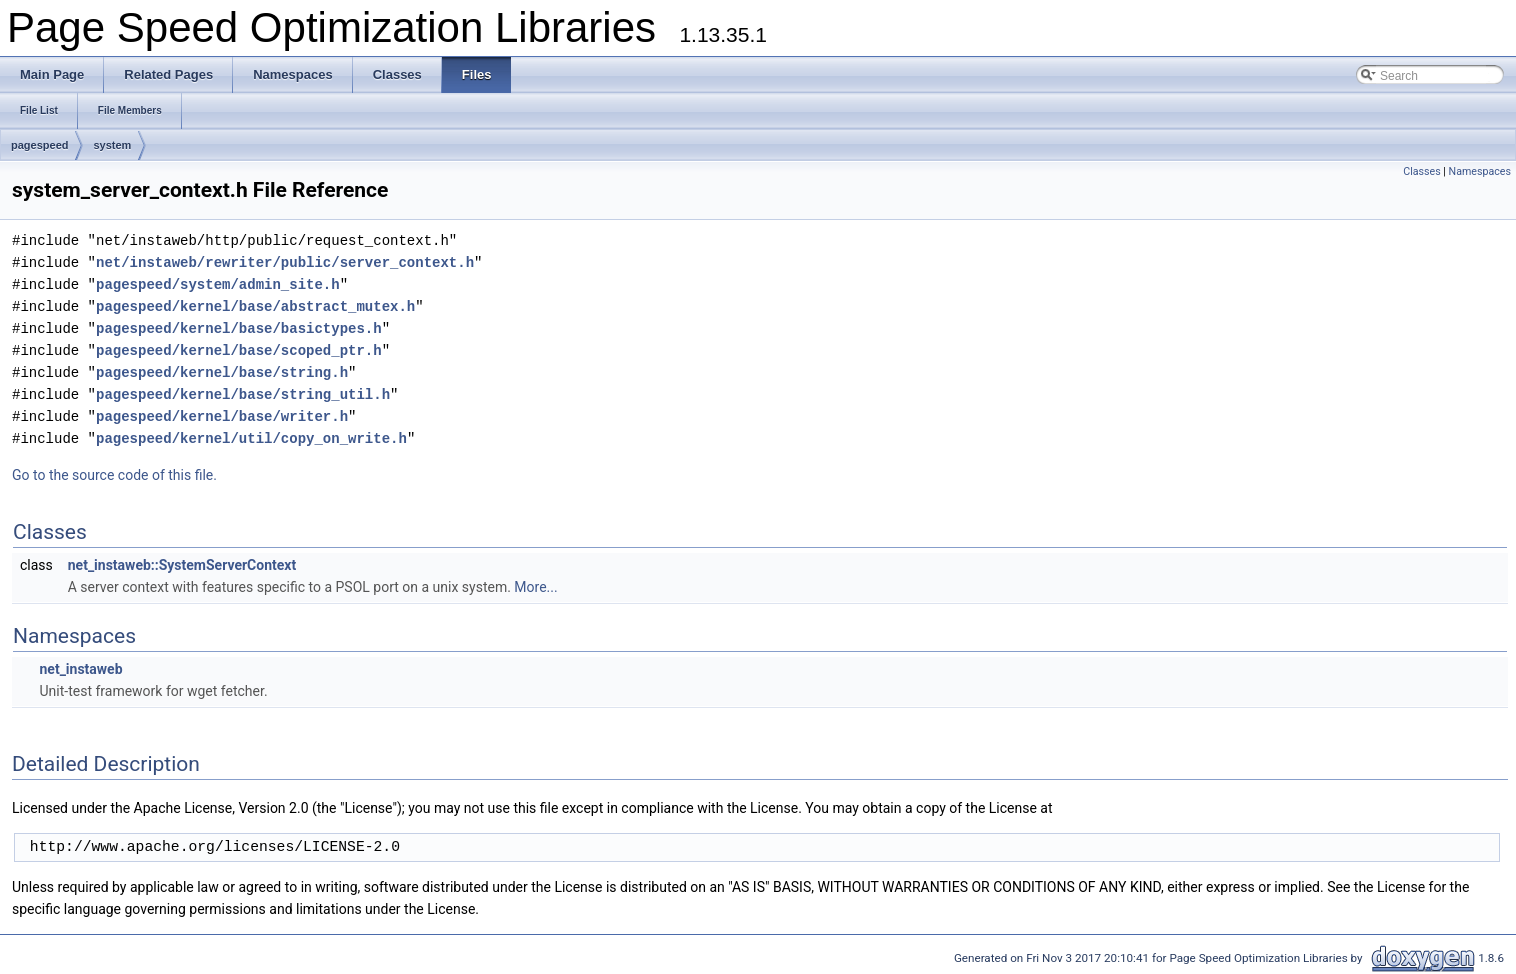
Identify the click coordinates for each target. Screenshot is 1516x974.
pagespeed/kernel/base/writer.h (222, 416)
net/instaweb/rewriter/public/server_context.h (285, 262)
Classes (1421, 171)
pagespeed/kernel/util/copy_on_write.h (251, 438)
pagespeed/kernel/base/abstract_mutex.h (255, 306)
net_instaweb (80, 669)
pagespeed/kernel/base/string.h (222, 372)
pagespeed (39, 145)
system (112, 145)
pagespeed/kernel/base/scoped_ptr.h (239, 350)
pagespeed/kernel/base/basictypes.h (239, 328)
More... (535, 587)
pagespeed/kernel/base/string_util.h (243, 394)
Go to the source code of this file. (114, 475)
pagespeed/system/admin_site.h (218, 284)
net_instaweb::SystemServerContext (182, 565)
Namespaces (1480, 171)
